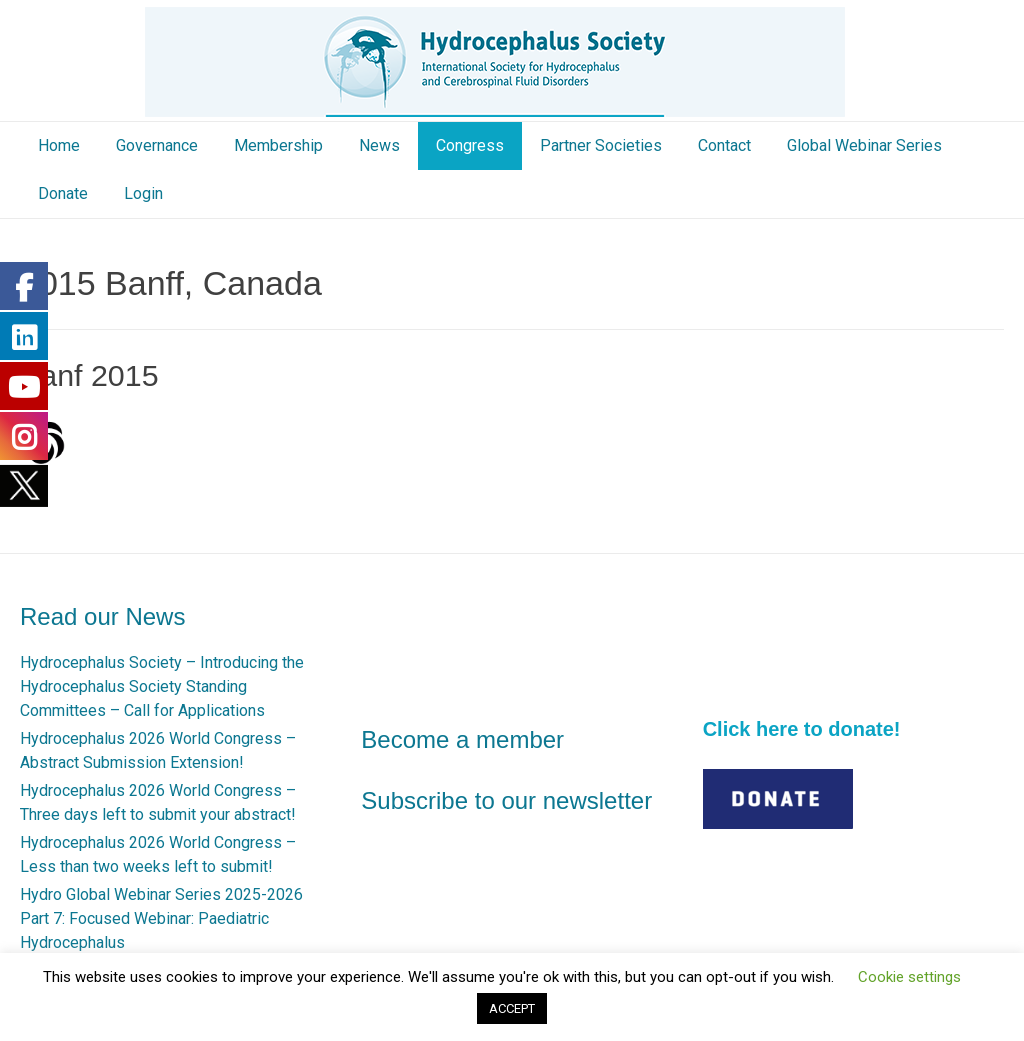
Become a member (462, 739)
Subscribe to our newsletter (506, 800)
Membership (278, 145)
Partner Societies (601, 145)
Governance (157, 145)
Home (59, 145)
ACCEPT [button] (512, 1008)
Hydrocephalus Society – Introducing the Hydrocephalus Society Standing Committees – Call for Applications (162, 686)
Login (143, 193)
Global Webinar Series (864, 145)
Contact (724, 145)
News (379, 145)
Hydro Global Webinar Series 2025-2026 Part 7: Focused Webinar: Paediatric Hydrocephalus (161, 918)
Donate (63, 193)
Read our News (102, 616)
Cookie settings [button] (909, 977)
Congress (470, 145)
